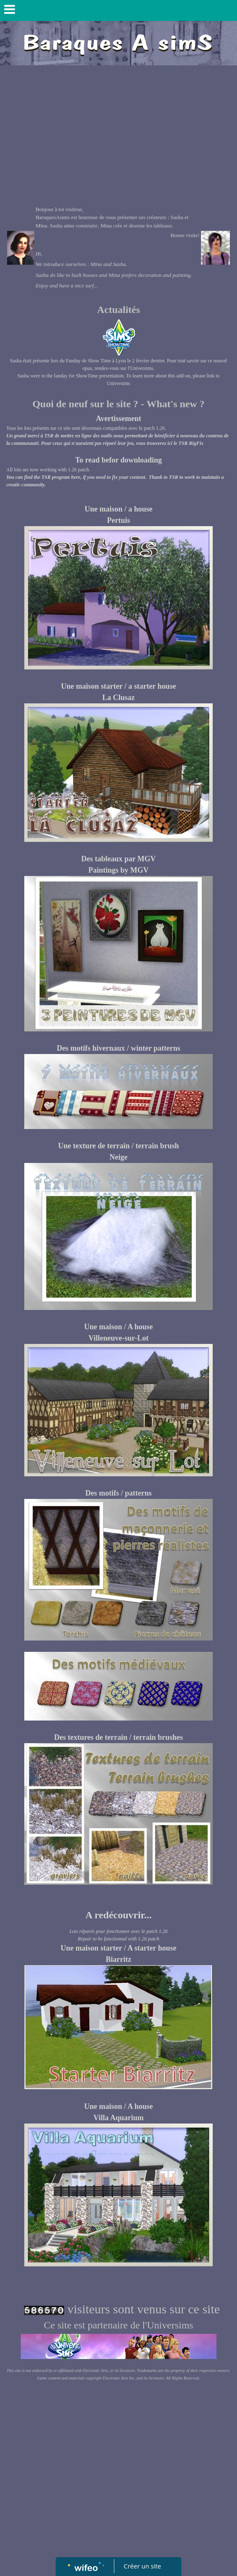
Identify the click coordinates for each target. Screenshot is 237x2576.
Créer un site (142, 2566)
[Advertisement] (118, 132)
